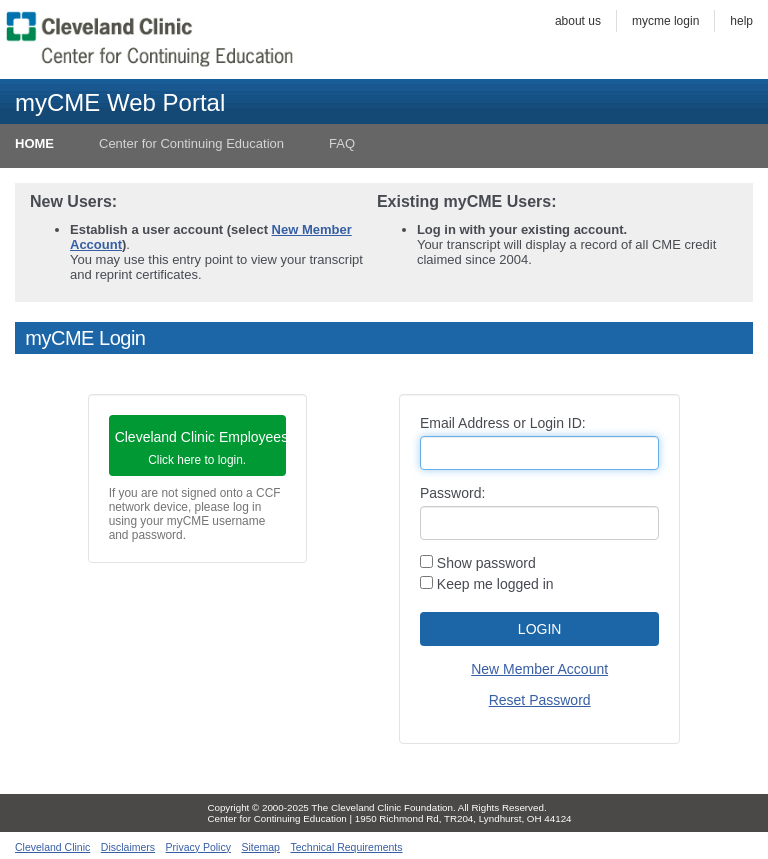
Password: (452, 493)
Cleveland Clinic (52, 847)
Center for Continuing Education (191, 143)
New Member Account (539, 669)
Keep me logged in (487, 584)
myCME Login (665, 21)
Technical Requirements (346, 847)
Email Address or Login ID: (503, 423)
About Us (578, 21)
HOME (34, 143)
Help (741, 21)
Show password (478, 563)
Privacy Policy (198, 847)
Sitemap (260, 847)
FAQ (342, 143)
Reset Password (540, 700)
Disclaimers (128, 847)
